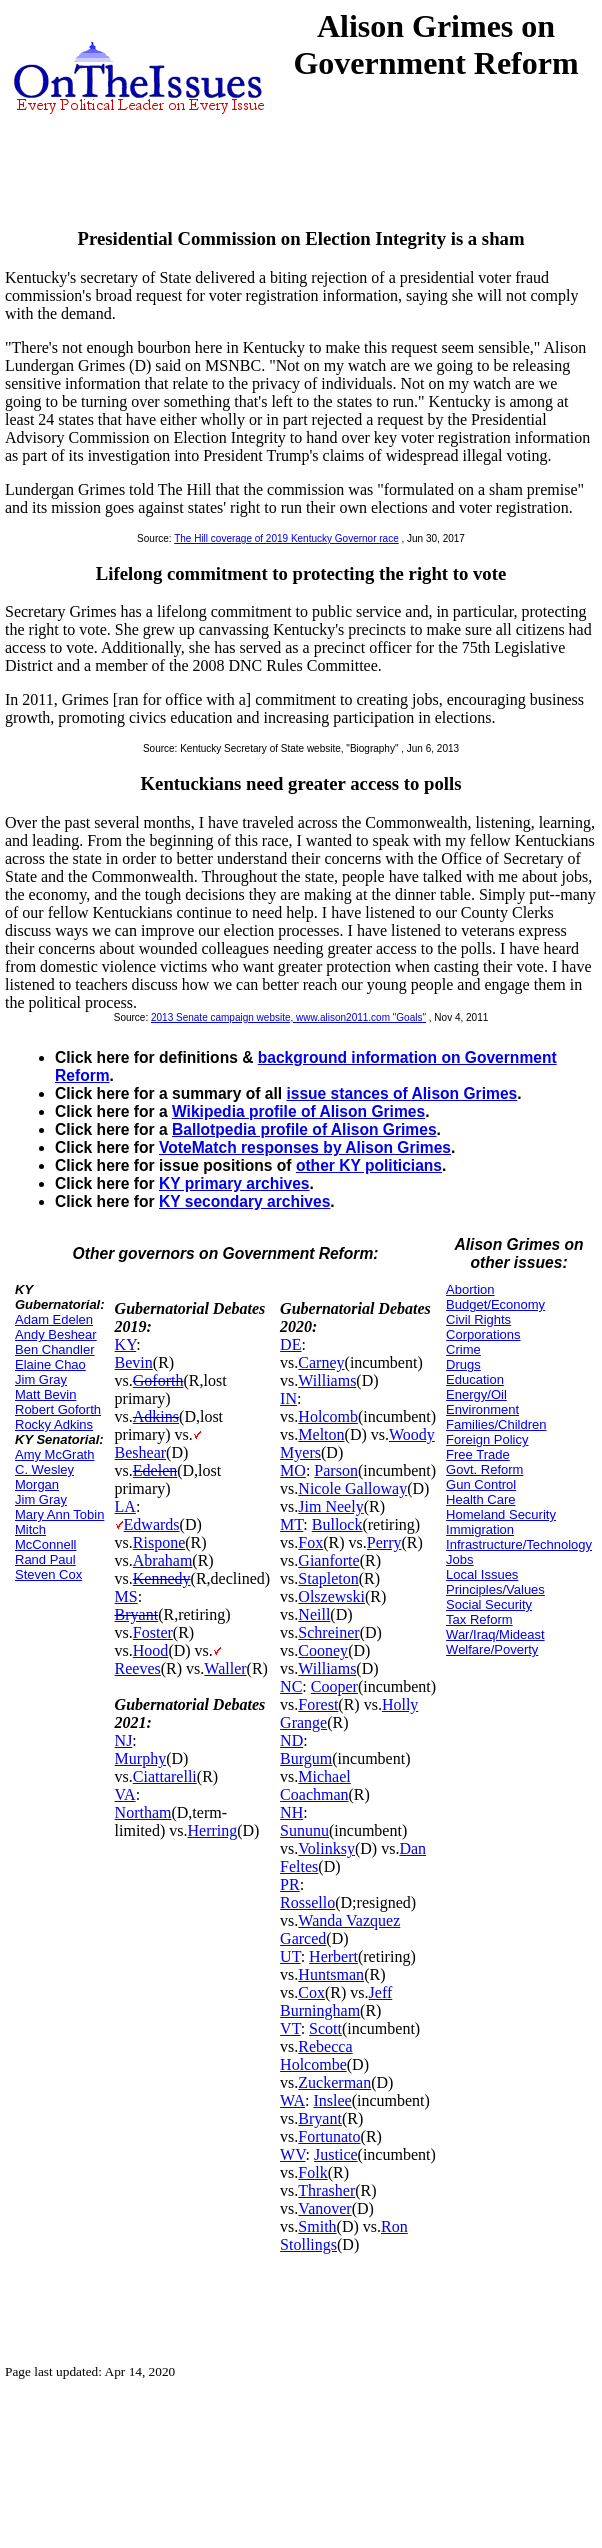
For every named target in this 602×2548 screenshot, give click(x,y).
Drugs (463, 1364)
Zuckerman (334, 2082)
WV (292, 2154)
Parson (336, 1470)
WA (292, 2100)
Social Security (489, 1604)
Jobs (459, 1559)
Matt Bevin (45, 1394)
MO (293, 1470)
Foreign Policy (487, 1439)
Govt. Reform (484, 1469)
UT (290, 1956)
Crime (463, 1349)
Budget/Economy (495, 1304)
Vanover (324, 2208)
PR (290, 1884)
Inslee (332, 2100)
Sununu (304, 1830)
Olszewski (331, 1596)
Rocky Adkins (54, 1424)
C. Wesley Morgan (44, 1477)
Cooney (323, 1650)
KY (126, 1344)
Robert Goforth (58, 1409)
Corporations (483, 1334)
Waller (225, 1668)
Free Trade (478, 1454)
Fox (310, 1542)
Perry (384, 1542)
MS (126, 1596)
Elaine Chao (50, 1364)
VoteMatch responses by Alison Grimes (305, 1147)
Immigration (480, 1529)
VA (125, 1794)
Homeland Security (501, 1514)
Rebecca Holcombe (316, 2055)
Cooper (334, 1686)
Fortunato (329, 2136)
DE (290, 1344)
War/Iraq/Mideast (495, 1634)
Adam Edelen (54, 1319)
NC (291, 1686)
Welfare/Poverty (492, 1649)
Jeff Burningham (336, 2001)
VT (290, 2028)
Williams (327, 1380)
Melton (321, 1434)
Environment (482, 1409)
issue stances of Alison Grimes (401, 1093)
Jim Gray (41, 1379)
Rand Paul (45, 1559)
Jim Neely (330, 1506)
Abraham (163, 1560)
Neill (314, 1614)
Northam (143, 1812)
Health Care (480, 1499)
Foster (153, 1632)
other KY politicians (369, 1165)
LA (125, 1506)
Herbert (333, 1956)
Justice (336, 2154)
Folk (312, 2172)
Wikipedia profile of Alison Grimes (298, 1111)
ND (291, 1740)
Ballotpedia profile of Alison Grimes (304, 1129)
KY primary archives (234, 1183)
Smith (317, 2226)
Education (475, 1379)
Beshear (141, 1452)
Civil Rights (478, 1319)
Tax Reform (479, 1619)
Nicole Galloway (352, 1488)
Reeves (138, 1668)
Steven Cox (48, 1574)
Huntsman (331, 1974)
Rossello (307, 1902)
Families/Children (496, 1424)
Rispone (159, 1542)
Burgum (306, 1758)
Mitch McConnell (45, 1537)
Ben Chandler (55, 1349)
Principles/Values (495, 1589)
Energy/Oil (476, 1394)
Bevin (134, 1362)
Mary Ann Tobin (59, 1514)
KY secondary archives (244, 1201)
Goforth (158, 1380)
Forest (318, 1704)
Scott (325, 2028)
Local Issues (482, 1574)
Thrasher (326, 2190)
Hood (151, 1650)
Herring (212, 1830)
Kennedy (162, 1578)
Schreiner (328, 1632)
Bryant (137, 1614)
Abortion (470, 1289)
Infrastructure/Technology (519, 1544)
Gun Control (481, 1484)
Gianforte (328, 1560)
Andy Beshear (56, 1334)
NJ (124, 1740)
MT (291, 1524)
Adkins (156, 1416)
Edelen (155, 1470)
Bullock (337, 1524)
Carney (321, 1362)
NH (291, 1812)
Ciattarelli (165, 1776)
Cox (311, 1992)
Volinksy (326, 1848)
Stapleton (328, 1578)
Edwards (152, 1524)
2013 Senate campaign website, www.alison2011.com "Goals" (288, 1017)
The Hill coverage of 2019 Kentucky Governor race (286, 538)
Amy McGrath (54, 1454)
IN (288, 1398)
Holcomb (328, 1416)
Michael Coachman (315, 1785)
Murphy (141, 1758)
